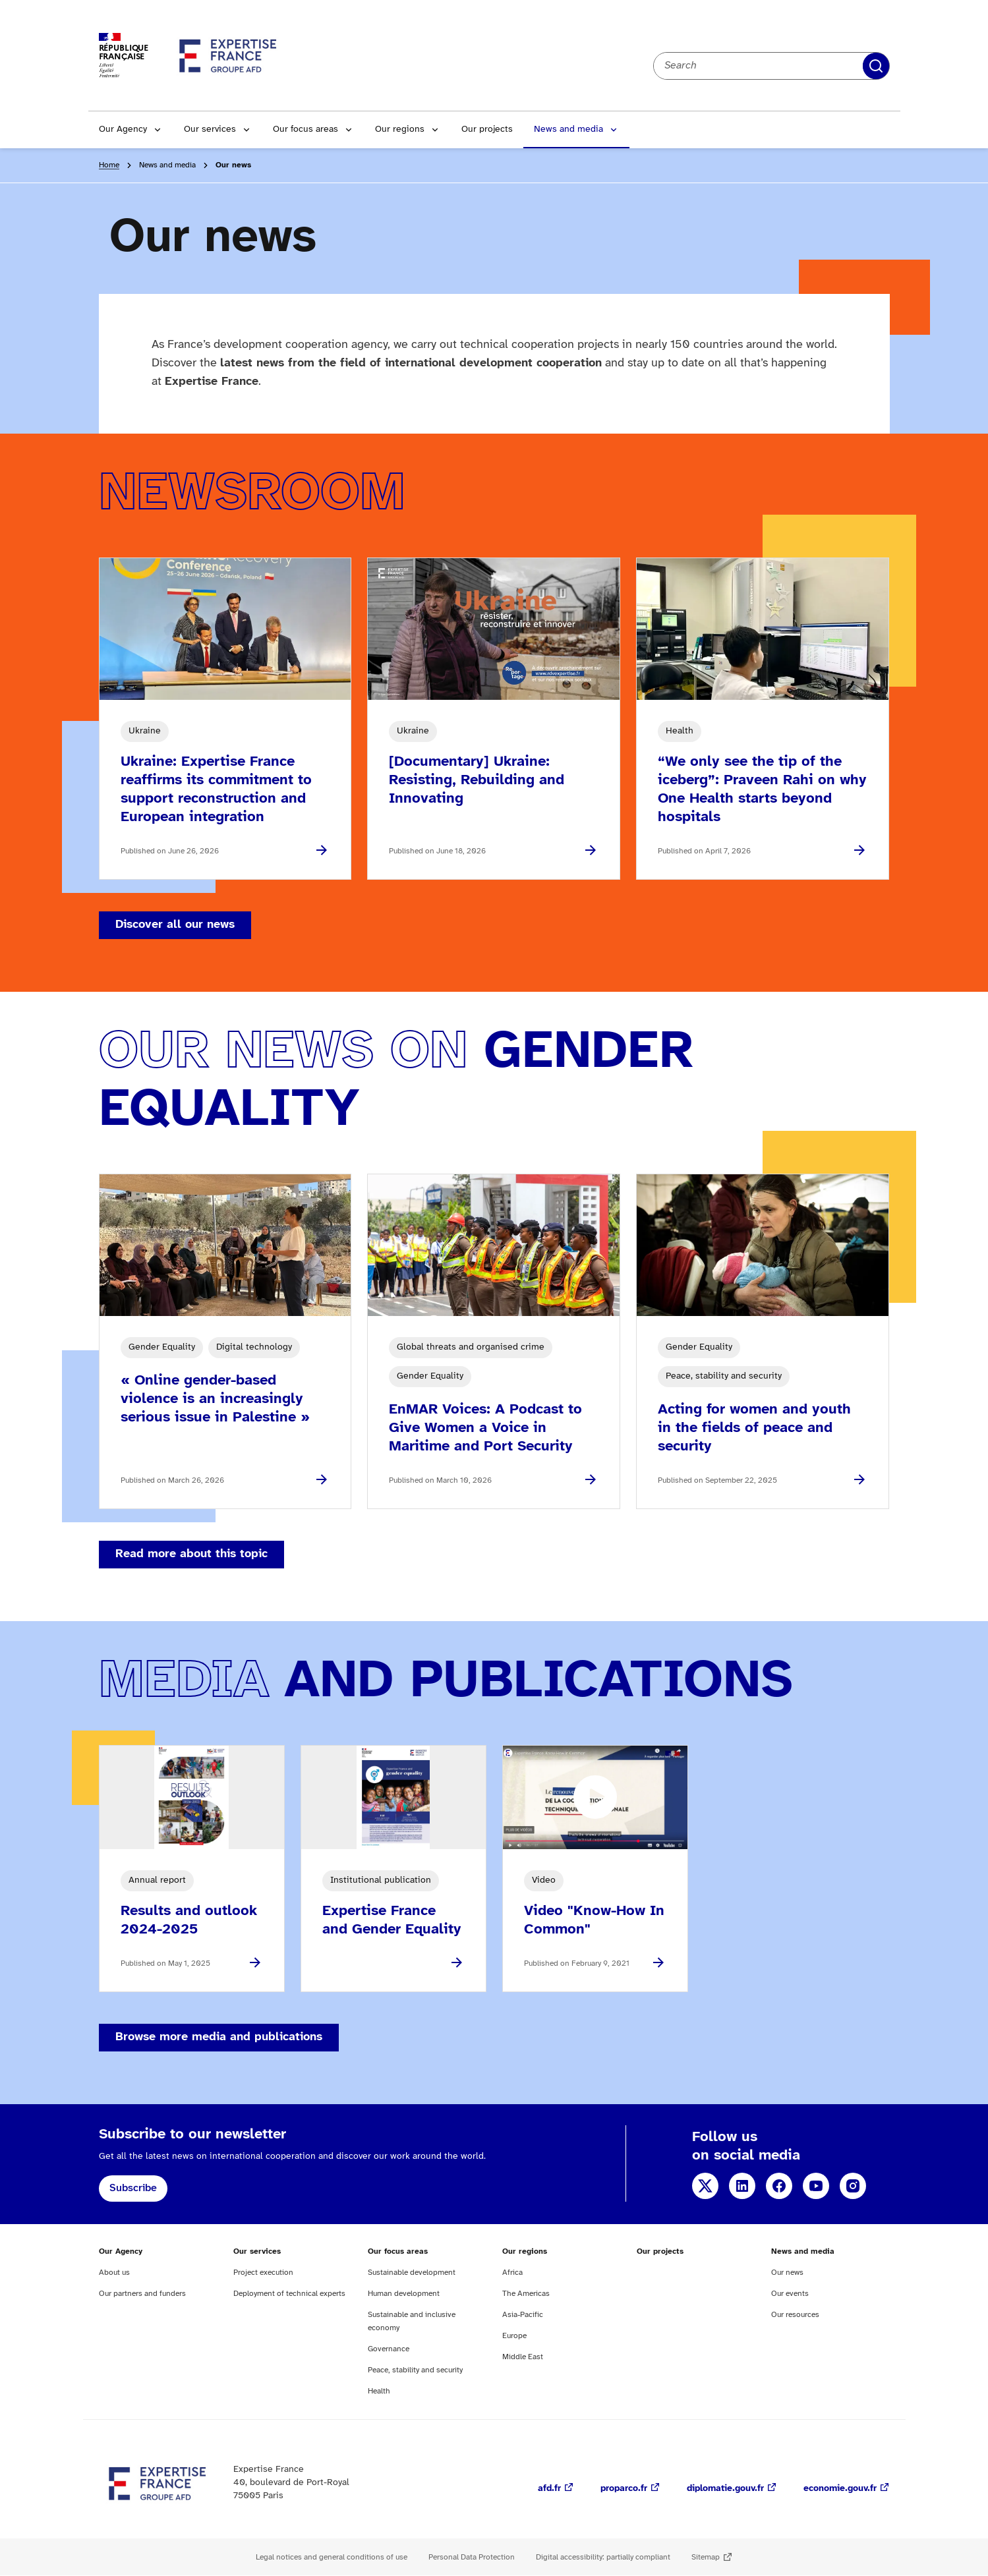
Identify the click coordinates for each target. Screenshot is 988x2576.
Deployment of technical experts (289, 2293)
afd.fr (549, 2489)
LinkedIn (742, 2186)
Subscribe (133, 2188)
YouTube (816, 2186)
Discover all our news (175, 925)
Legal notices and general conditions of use (331, 2557)
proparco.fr (623, 2489)
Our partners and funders (142, 2293)
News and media (568, 129)
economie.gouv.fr (840, 2489)
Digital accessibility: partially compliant (603, 2557)
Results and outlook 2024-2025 (189, 1920)
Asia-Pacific (522, 2314)
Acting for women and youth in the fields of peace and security (754, 1428)
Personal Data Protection (471, 2557)
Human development (404, 2293)
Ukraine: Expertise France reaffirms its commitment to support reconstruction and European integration (216, 789)
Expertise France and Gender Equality (391, 1920)
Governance (388, 2349)
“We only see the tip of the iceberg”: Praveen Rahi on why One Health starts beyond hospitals (762, 789)
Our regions (399, 129)
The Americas (526, 2293)
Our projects (487, 129)
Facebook (779, 2186)
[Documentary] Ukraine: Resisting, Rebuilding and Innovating (476, 780)
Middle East (522, 2357)
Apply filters (876, 66)
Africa (512, 2272)
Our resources (795, 2314)
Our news (787, 2272)
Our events (790, 2293)
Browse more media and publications (218, 2037)
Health (379, 2391)
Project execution (263, 2272)
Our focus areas (305, 129)
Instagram (853, 2186)
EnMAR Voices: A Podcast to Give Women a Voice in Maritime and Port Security (485, 1428)
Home (109, 165)
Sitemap (705, 2557)
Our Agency (123, 129)
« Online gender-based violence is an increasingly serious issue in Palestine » (215, 1399)
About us (114, 2272)
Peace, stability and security (415, 2370)
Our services (210, 129)
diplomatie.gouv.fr (725, 2489)
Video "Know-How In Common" (594, 1920)
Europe (514, 2336)
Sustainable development (411, 2272)
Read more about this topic (191, 1554)
